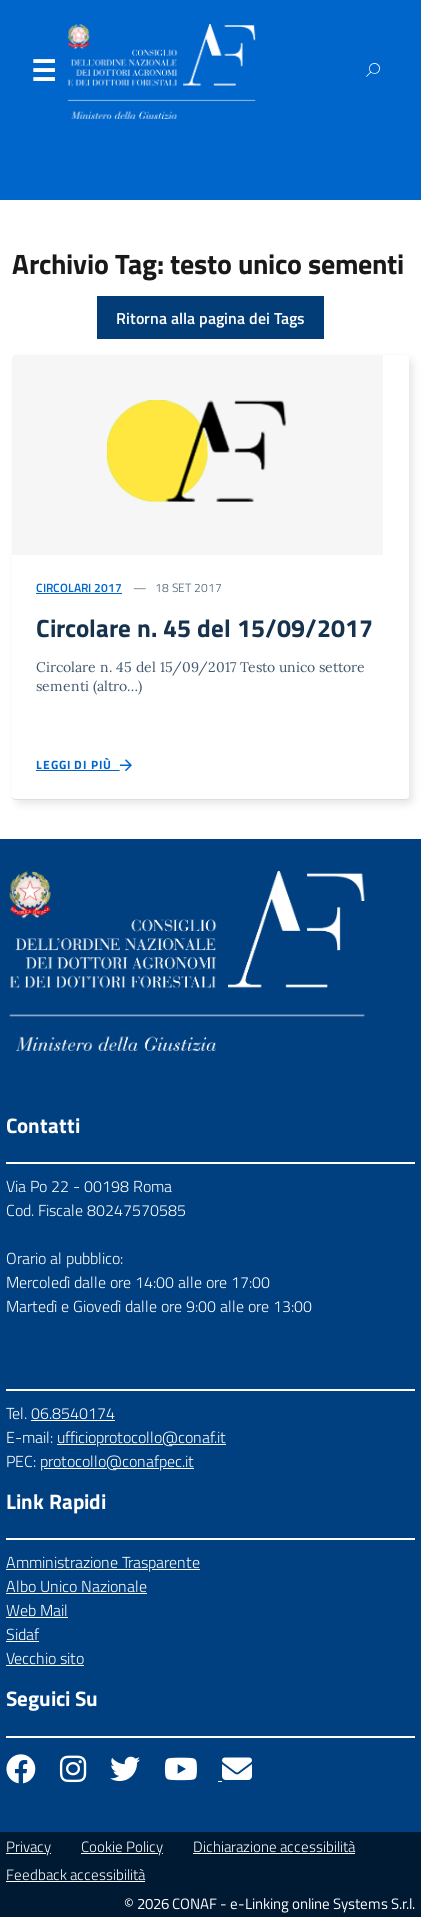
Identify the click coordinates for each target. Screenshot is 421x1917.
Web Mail (37, 1610)
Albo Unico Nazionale (76, 1586)
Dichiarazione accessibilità (274, 1846)
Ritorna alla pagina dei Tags (210, 318)
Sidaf (22, 1634)
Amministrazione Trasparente (103, 1562)
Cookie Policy (122, 1846)
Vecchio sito (45, 1658)
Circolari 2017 (79, 587)
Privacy (28, 1846)
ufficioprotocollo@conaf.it (141, 1437)
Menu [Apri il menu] (43, 75)
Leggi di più (85, 765)
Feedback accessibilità (75, 1874)
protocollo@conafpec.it (117, 1461)
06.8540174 (73, 1413)
